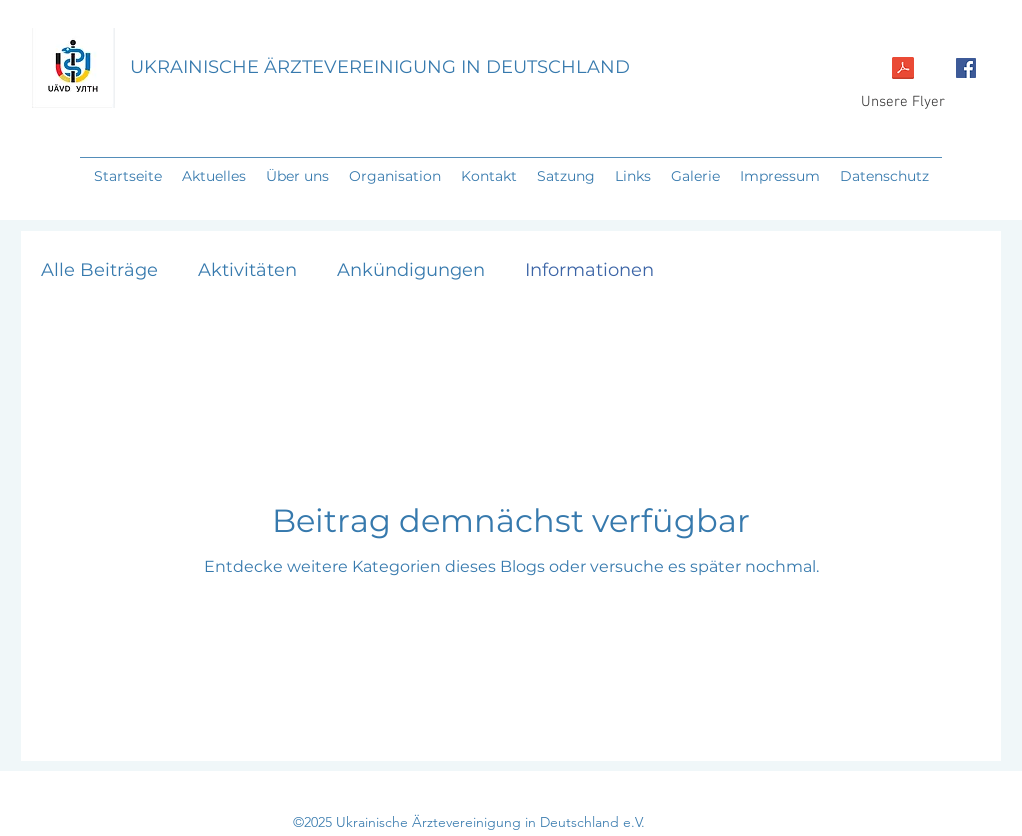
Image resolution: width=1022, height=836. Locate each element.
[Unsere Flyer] (903, 81)
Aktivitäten (247, 270)
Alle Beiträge (99, 270)
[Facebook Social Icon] (966, 68)
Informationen (589, 270)
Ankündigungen (411, 270)
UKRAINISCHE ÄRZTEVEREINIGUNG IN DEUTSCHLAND (380, 67)
